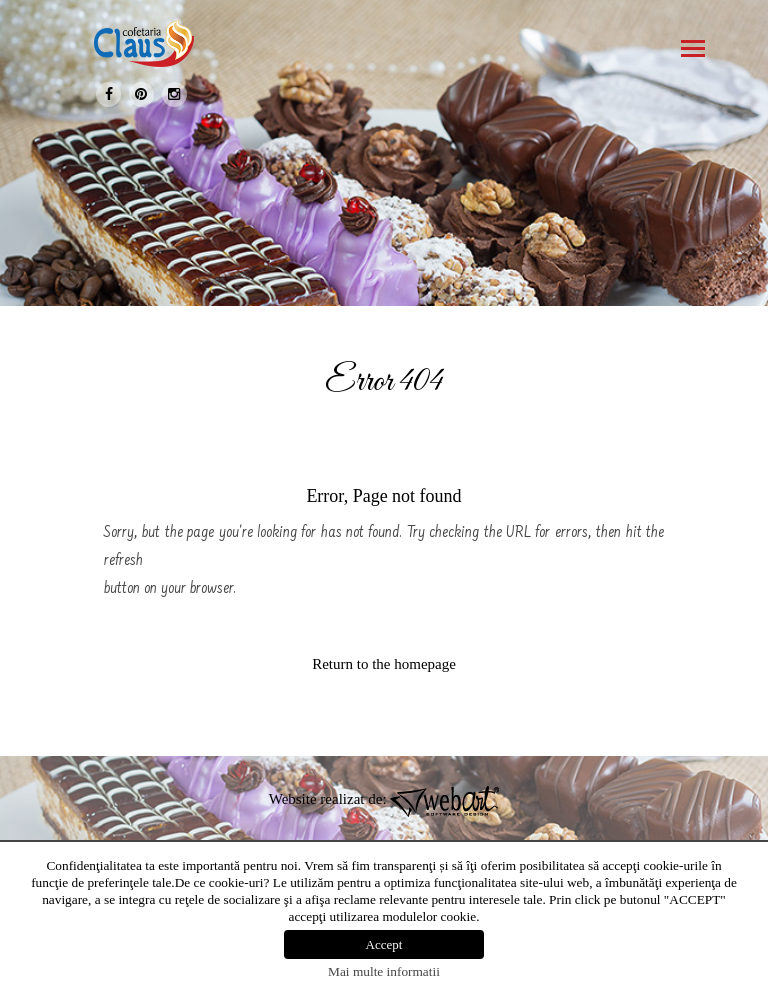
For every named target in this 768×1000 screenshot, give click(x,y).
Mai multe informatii (384, 971)
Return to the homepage (384, 664)
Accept (384, 944)
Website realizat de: (384, 799)
